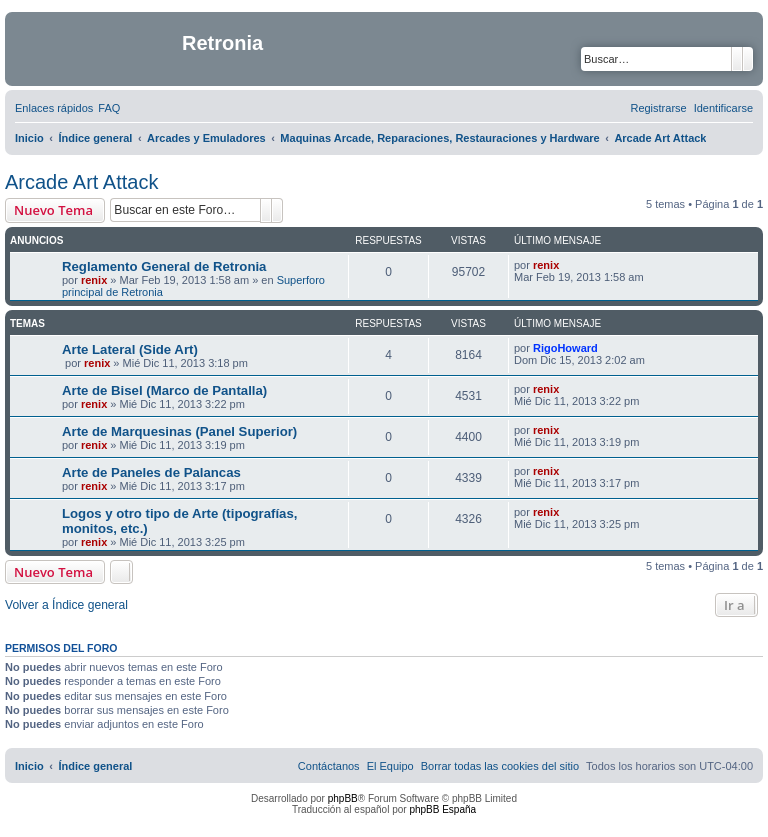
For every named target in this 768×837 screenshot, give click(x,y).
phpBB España (442, 809)
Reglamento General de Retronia (164, 266)
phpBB (343, 798)
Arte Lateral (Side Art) (130, 349)
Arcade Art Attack (81, 182)
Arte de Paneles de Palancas (151, 472)
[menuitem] (109, 108)
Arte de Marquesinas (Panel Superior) (179, 431)
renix (94, 280)
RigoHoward (565, 348)
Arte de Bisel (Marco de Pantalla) (164, 390)
